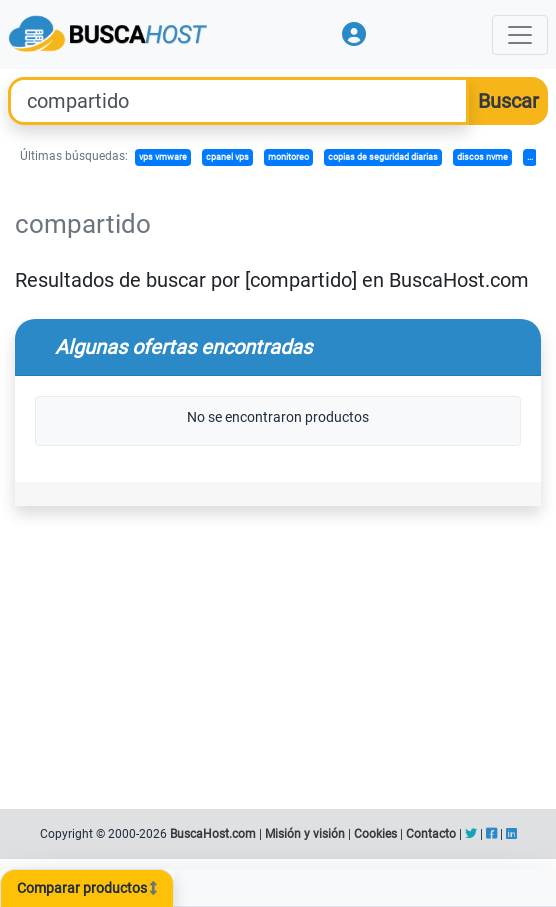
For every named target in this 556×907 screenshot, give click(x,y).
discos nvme (482, 157)
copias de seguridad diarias (383, 157)
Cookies (375, 834)
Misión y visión (305, 834)
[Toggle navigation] (520, 35)
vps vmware (163, 157)
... (530, 157)
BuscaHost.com (213, 834)
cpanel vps (227, 157)
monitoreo (288, 157)
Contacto (431, 834)
